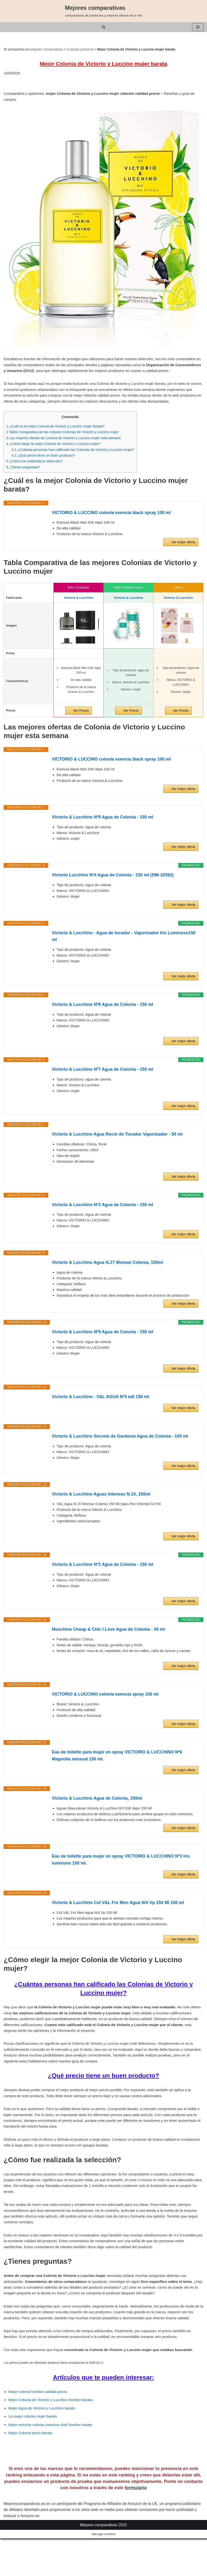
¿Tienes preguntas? (23, 485)
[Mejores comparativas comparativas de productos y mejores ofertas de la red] (103, 11)
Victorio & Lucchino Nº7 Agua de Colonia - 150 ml (102, 1088)
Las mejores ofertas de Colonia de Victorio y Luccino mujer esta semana (66, 455)
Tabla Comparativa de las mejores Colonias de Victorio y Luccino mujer (65, 449)
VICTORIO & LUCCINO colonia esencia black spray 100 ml (111, 531)
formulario (136, 2533)
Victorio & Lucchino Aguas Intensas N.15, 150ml (101, 1512)
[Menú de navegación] (197, 27)
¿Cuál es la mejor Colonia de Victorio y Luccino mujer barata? (57, 443)
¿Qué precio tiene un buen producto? (45, 473)
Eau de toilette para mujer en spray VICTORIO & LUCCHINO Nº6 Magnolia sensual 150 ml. (117, 1774)
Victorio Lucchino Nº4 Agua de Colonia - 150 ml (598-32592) (113, 893)
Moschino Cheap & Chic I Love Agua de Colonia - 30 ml (108, 1648)
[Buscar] (103, 27)
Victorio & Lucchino (78, 616)
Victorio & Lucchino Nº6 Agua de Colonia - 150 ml (102, 1023)
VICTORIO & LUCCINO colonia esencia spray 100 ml (105, 1712)
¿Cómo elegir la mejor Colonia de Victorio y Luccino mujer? (55, 461)
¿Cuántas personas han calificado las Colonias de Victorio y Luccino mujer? (76, 467)
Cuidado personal (80, 49)
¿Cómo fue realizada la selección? (35, 479)
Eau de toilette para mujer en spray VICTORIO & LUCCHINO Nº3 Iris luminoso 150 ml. (121, 1878)
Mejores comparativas (46, 49)
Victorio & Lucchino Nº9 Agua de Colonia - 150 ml (102, 835)
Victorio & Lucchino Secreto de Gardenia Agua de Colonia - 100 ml (120, 1454)
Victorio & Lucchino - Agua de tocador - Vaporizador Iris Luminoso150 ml (123, 955)
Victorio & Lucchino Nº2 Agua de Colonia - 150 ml (102, 1223)
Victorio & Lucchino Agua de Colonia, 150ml (97, 1817)
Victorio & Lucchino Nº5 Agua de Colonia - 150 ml (102, 1350)
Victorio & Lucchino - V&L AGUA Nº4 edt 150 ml (100, 1415)
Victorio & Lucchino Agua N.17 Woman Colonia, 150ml (107, 1281)
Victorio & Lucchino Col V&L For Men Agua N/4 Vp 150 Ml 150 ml (118, 1921)
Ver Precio (81, 729)
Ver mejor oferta (183, 561)
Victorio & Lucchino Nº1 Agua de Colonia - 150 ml (102, 1583)
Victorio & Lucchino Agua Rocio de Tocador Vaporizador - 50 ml (117, 1152)
